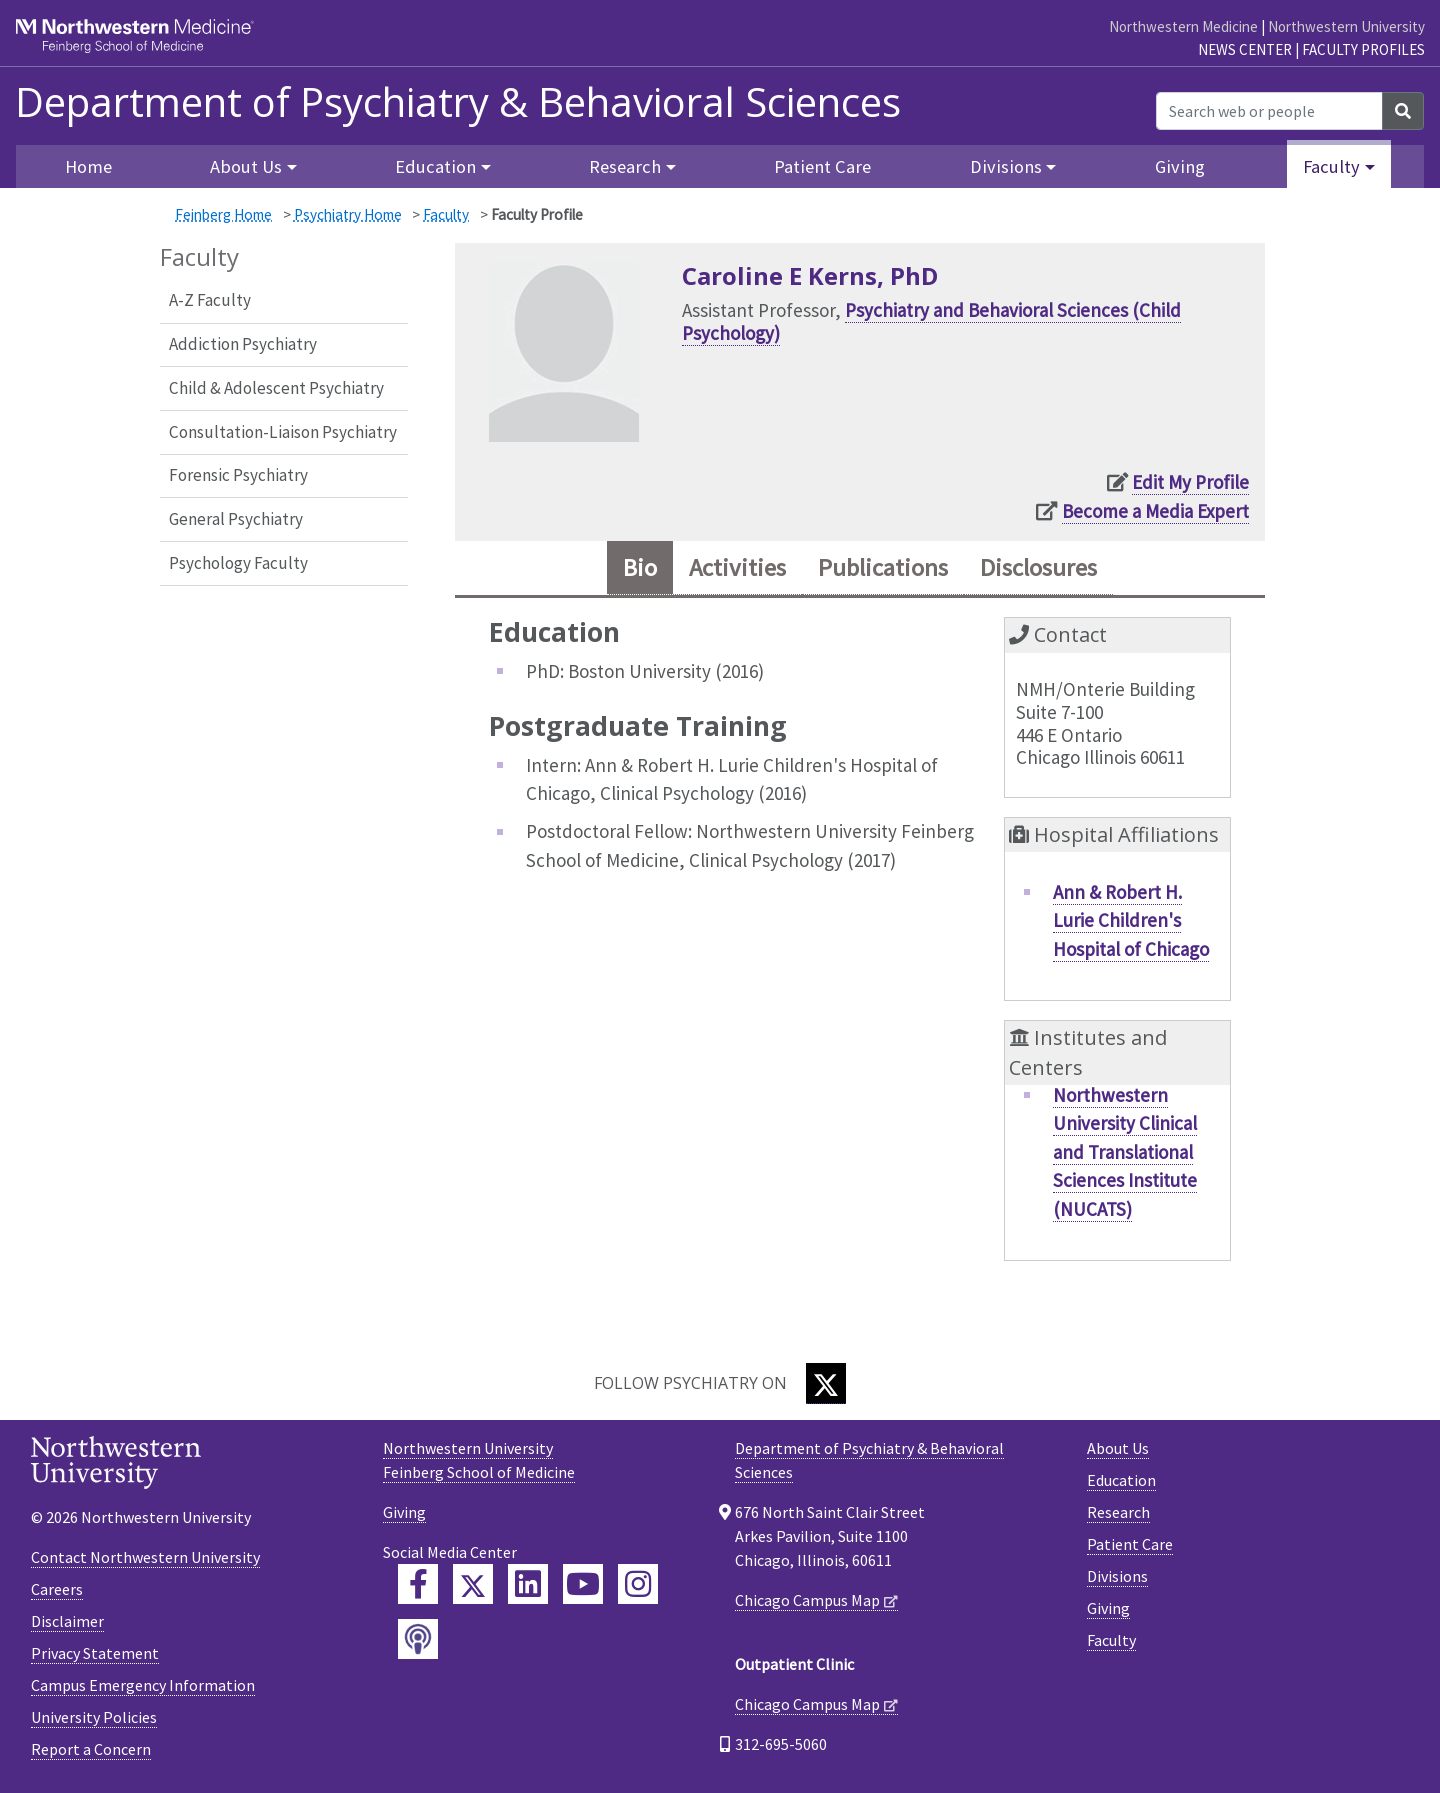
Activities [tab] (737, 567)
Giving (1180, 166)
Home (88, 166)
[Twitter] (826, 1383)
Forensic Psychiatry (238, 475)
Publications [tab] (883, 567)
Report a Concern (91, 1749)
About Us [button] (246, 166)
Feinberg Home (223, 214)
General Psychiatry (236, 519)
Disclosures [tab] (1038, 567)
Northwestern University (1346, 26)
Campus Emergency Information (143, 1685)
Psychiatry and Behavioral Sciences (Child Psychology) (931, 321)
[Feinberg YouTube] (583, 1584)
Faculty (446, 214)
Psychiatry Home (348, 214)
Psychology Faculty (238, 563)
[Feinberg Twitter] (473, 1584)
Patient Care (822, 166)
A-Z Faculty (210, 300)
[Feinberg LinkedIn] (528, 1584)
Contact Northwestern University (145, 1557)
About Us (1118, 1448)
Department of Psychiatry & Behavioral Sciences (458, 102)
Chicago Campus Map (807, 1600)
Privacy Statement (95, 1653)
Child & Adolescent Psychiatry (276, 388)
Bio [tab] (640, 567)
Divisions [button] (1006, 166)
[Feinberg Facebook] (418, 1584)
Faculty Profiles (1363, 49)
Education (1121, 1480)
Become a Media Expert (1155, 511)
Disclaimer (67, 1621)
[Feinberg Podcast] (418, 1639)
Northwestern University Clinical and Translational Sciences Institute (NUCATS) (1125, 1152)
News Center (1245, 49)
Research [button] (625, 166)
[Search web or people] (1269, 111)
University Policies (94, 1717)
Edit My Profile (1190, 482)
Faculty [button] (1331, 166)
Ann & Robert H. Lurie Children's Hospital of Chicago (1131, 920)
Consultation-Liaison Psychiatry (283, 432)
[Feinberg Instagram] (638, 1584)
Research (1118, 1512)
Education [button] (435, 166)
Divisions (1117, 1576)
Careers (57, 1589)
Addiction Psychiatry (243, 344)
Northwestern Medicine (1183, 26)
